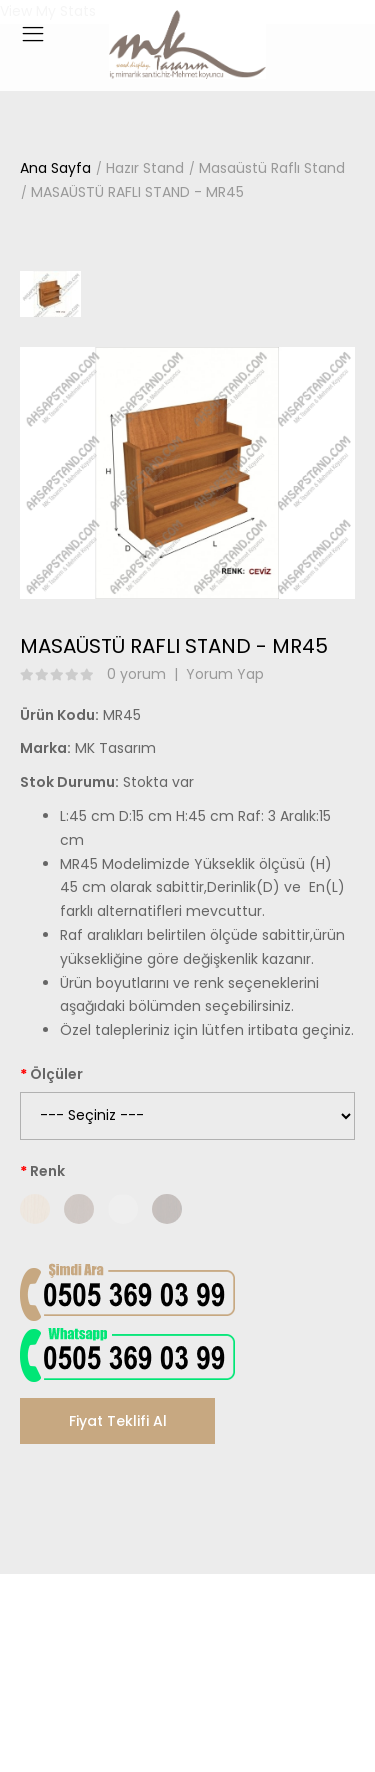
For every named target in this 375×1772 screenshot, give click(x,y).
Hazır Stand (145, 168)
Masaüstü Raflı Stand (272, 168)
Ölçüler (56, 1074)
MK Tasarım (115, 748)
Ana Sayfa (55, 168)
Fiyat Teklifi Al (118, 1421)
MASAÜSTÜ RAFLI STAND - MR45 (137, 192)
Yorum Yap (225, 674)
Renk (47, 1171)
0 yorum (136, 674)
